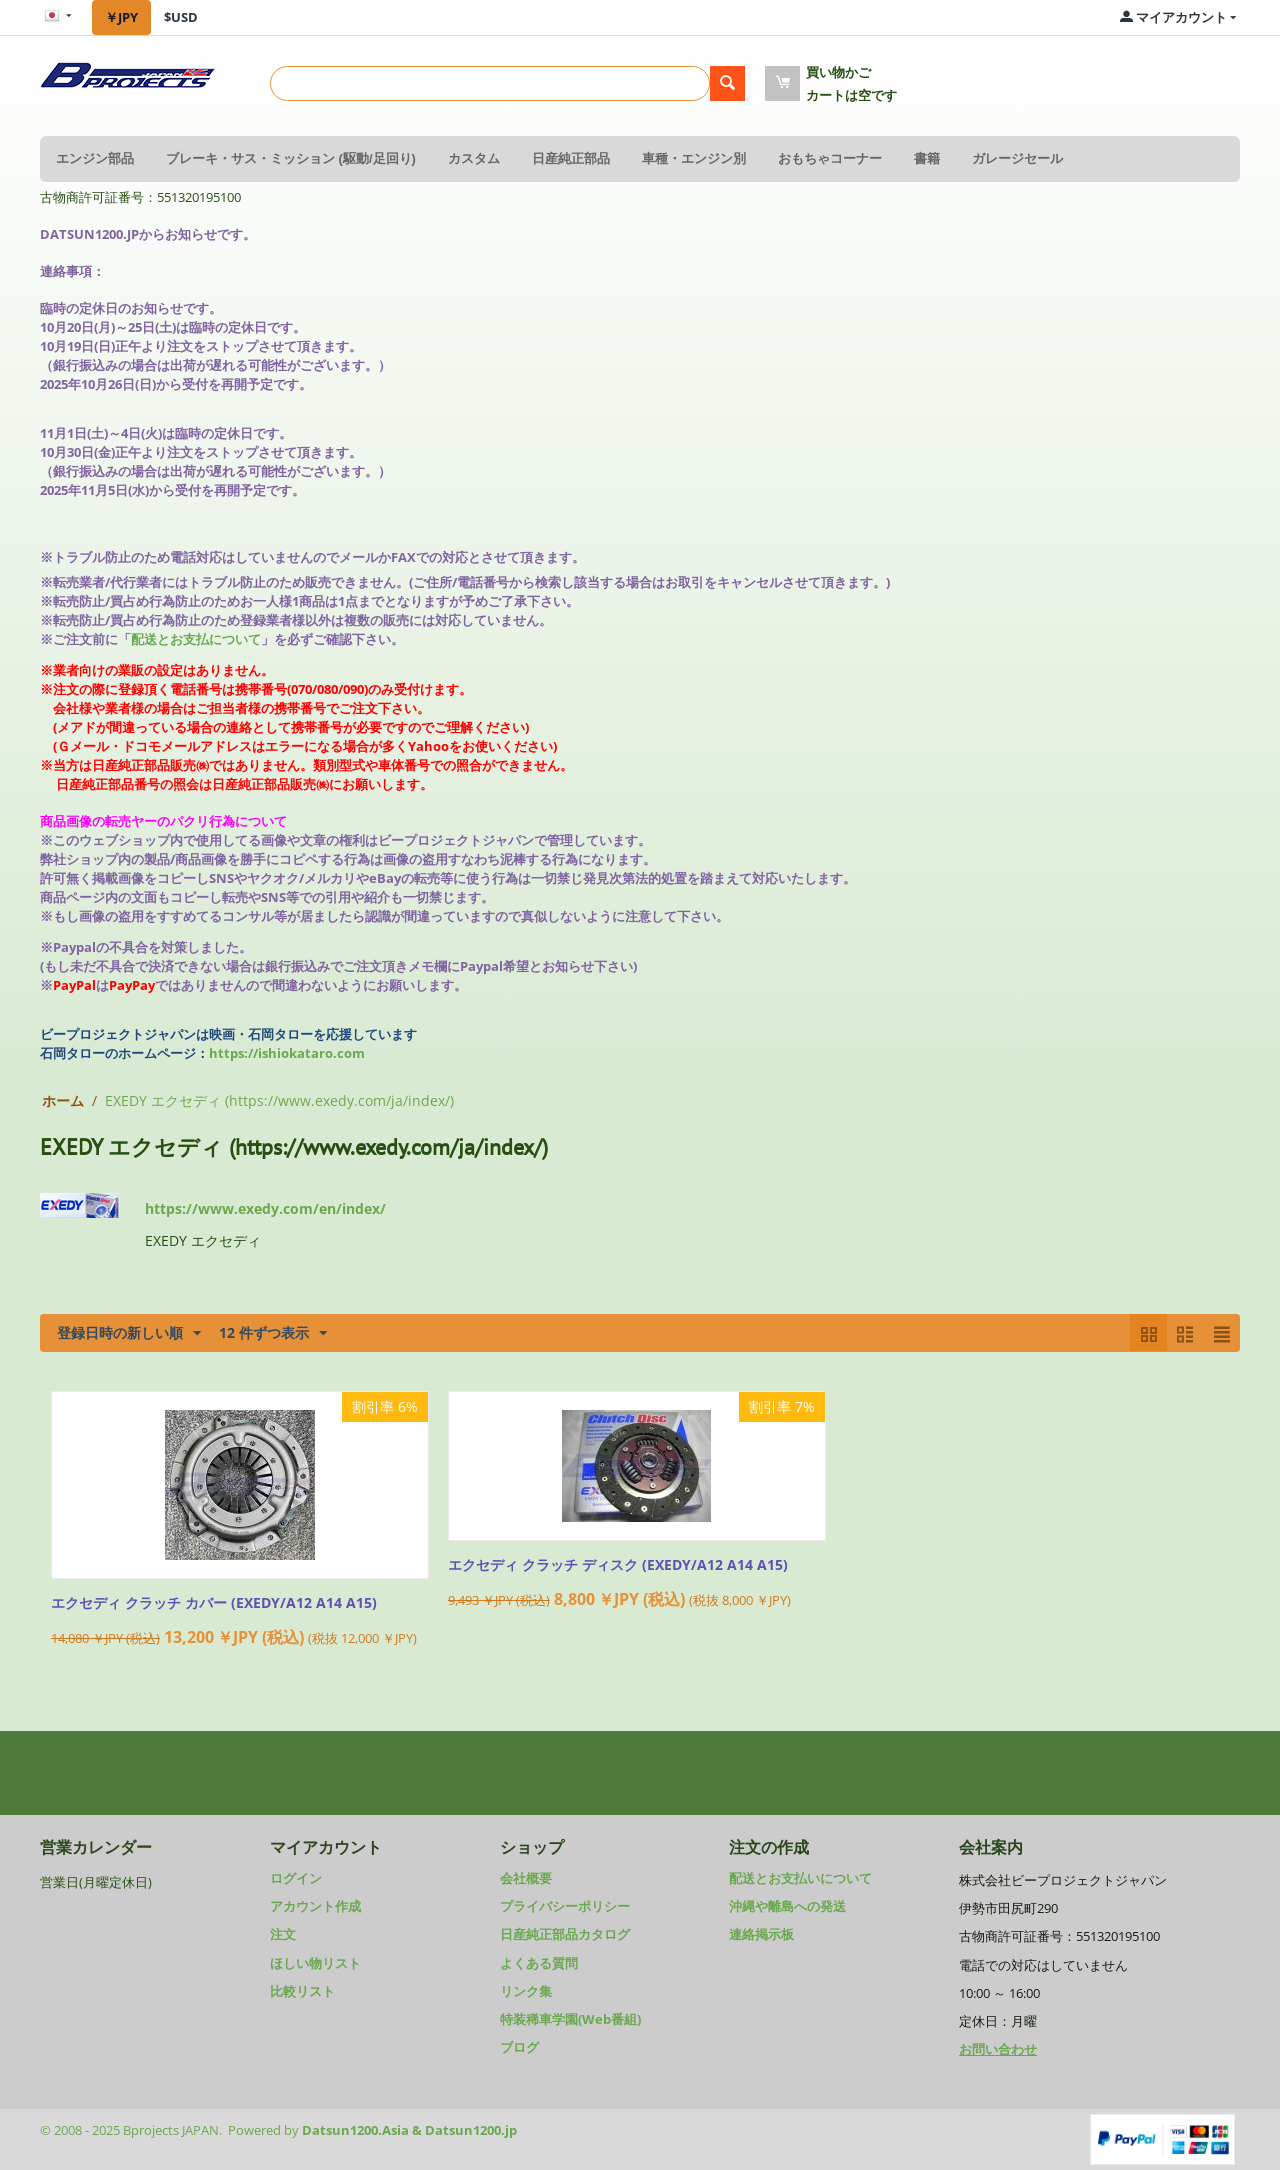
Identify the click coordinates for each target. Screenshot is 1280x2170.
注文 (283, 1934)
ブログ (519, 2047)
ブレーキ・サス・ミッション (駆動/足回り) (291, 158)
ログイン (296, 1878)
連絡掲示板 (761, 1934)
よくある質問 (539, 1963)
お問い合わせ (998, 2049)
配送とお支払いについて (800, 1878)
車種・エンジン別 (694, 158)
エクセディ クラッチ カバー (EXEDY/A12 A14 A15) (214, 1603)
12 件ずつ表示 (273, 1333)
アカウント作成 (315, 1906)
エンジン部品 (95, 158)
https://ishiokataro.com (287, 1053)
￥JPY (121, 17)
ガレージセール (1017, 158)
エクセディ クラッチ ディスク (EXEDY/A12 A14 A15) (618, 1565)
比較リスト (302, 1991)
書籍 (927, 158)
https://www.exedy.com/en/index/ (265, 1208)
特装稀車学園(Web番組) (570, 2019)
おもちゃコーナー (830, 158)
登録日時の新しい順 (129, 1333)
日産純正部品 (571, 158)
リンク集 (526, 1991)
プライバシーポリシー (565, 1906)
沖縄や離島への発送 (787, 1906)
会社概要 (526, 1878)
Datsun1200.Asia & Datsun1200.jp (409, 2130)
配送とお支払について (196, 639)
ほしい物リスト (315, 1963)
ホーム (63, 1100)
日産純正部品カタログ (565, 1934)
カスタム (474, 158)
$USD (181, 17)
